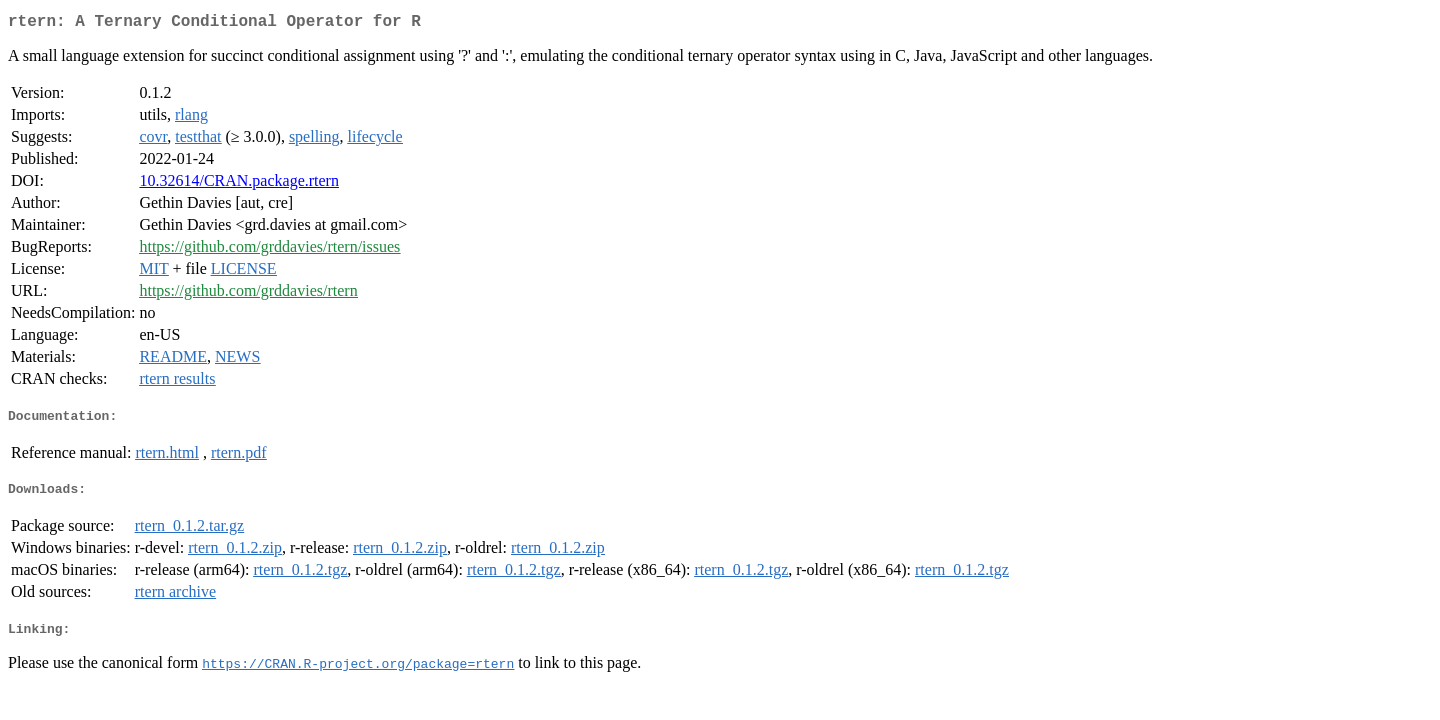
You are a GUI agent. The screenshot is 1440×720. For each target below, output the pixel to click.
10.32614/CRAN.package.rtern (239, 184)
